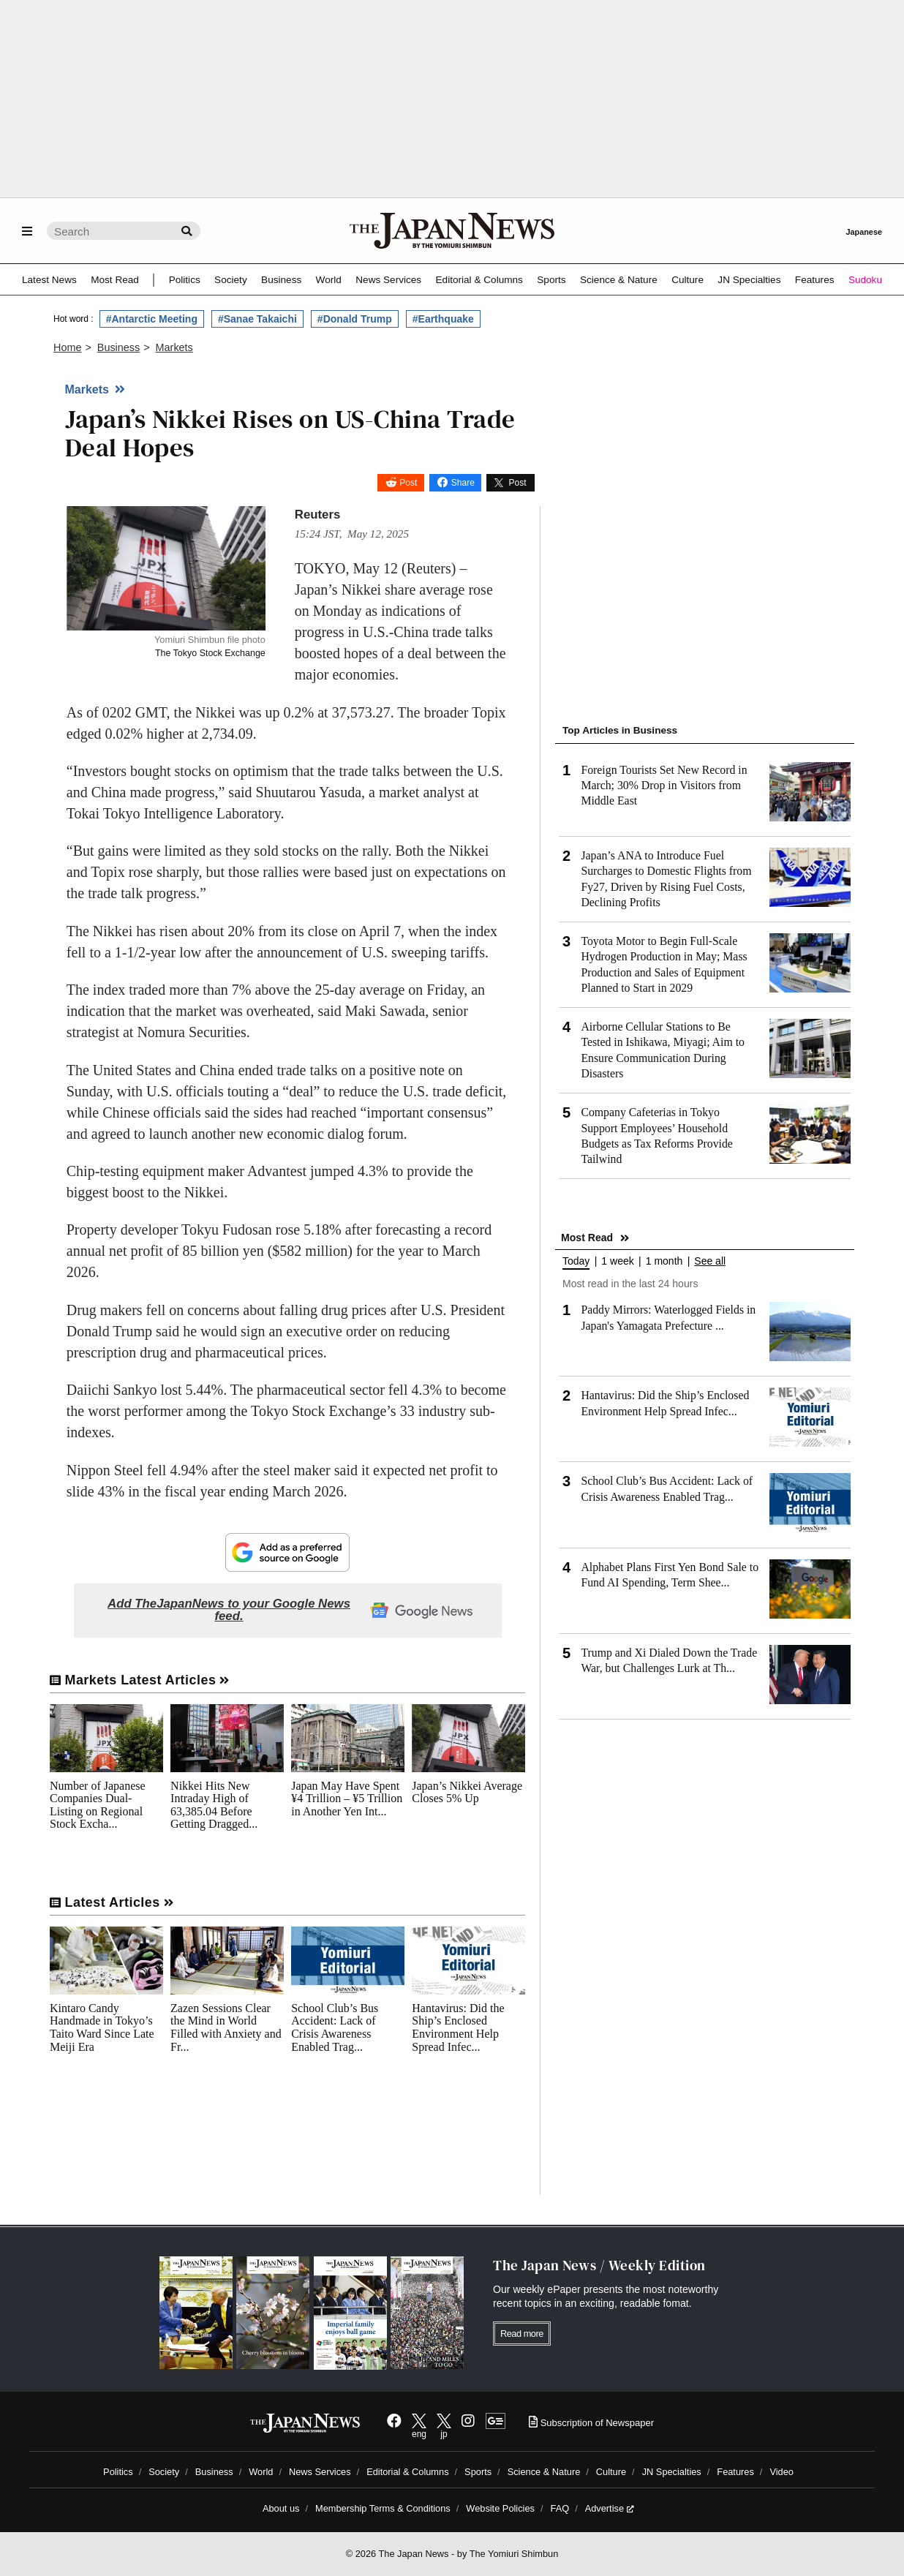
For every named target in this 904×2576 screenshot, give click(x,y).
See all (710, 1261)
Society (230, 279)
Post (408, 483)
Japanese (863, 231)
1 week (617, 1261)
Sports (551, 279)
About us (281, 2508)
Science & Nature (619, 279)
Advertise (609, 2508)
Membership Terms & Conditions (383, 2508)
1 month (664, 1261)
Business (281, 279)
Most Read (115, 279)
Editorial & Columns (479, 279)
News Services (388, 279)
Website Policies (500, 2508)
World (329, 279)
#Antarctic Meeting (151, 319)
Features (815, 279)
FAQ (560, 2508)
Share (463, 483)
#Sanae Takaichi (257, 319)
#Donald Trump (354, 319)
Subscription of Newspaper (591, 2422)
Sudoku (865, 279)
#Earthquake (443, 319)
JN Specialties (748, 279)
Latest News (49, 279)
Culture (687, 279)
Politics (184, 279)
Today (576, 1261)
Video (781, 2471)
